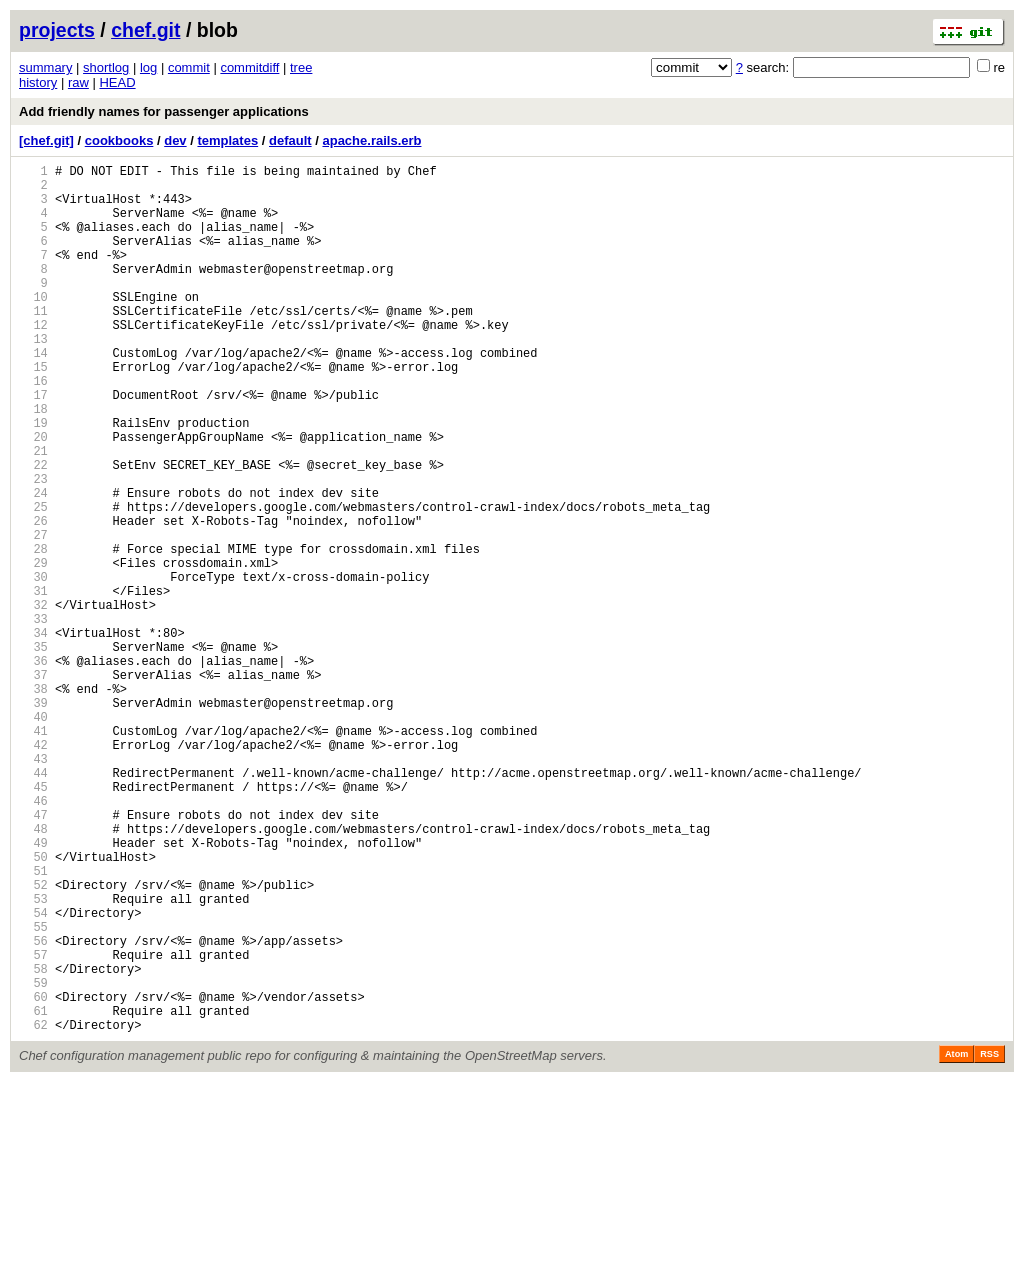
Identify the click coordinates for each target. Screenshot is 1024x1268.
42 (33, 870)
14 (33, 394)
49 (33, 989)
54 (33, 1074)
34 (33, 734)
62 (33, 1210)
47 (33, 955)
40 (33, 836)
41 (33, 853)
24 (33, 564)
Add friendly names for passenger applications (164, 111)
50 (33, 1006)
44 (33, 904)
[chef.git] (46, 140)
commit (189, 67)
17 (33, 445)
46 (33, 938)
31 (33, 683)
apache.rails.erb (371, 140)
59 (33, 1159)
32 (33, 700)
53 (33, 1057)
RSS (989, 1240)
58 (33, 1142)
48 (33, 972)
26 (33, 598)
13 (33, 377)
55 (33, 1091)
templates (227, 140)
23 (33, 547)
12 (33, 360)
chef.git (145, 30)
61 (33, 1193)
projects (57, 30)
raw (78, 82)
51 (33, 1023)
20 (33, 496)
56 (33, 1108)
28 (33, 632)
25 (33, 581)
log (148, 67)
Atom (956, 1240)
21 (33, 513)
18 (33, 462)
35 (33, 751)
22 (33, 530)
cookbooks (119, 140)
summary (45, 67)
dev (175, 140)
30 (33, 666)
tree (301, 67)
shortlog (106, 67)
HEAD (117, 82)
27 (33, 615)
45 (33, 921)
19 (33, 479)
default (290, 140)
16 (33, 428)
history (38, 82)
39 (33, 819)
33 (33, 717)
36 (33, 768)
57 (33, 1125)
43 (33, 887)
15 (33, 411)
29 (33, 649)
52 (33, 1040)
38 (33, 802)
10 (33, 326)
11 (33, 343)
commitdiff (249, 67)
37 (33, 785)
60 (33, 1176)
